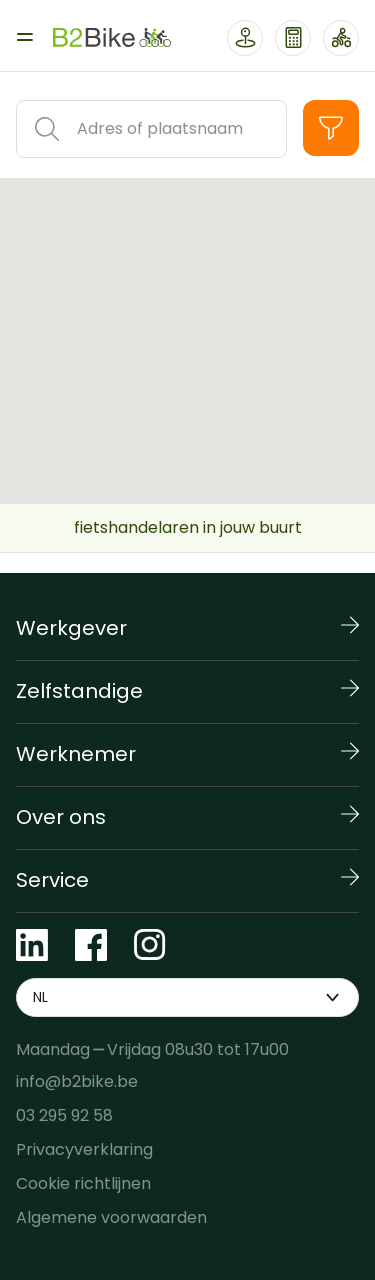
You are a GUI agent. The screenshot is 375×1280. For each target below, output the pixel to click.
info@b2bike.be (77, 1081)
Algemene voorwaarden (111, 1217)
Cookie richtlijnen (83, 1183)
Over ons (61, 817)
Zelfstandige (79, 691)
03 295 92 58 (64, 1115)
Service (52, 880)
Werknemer (76, 754)
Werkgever (71, 628)
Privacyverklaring (84, 1149)
